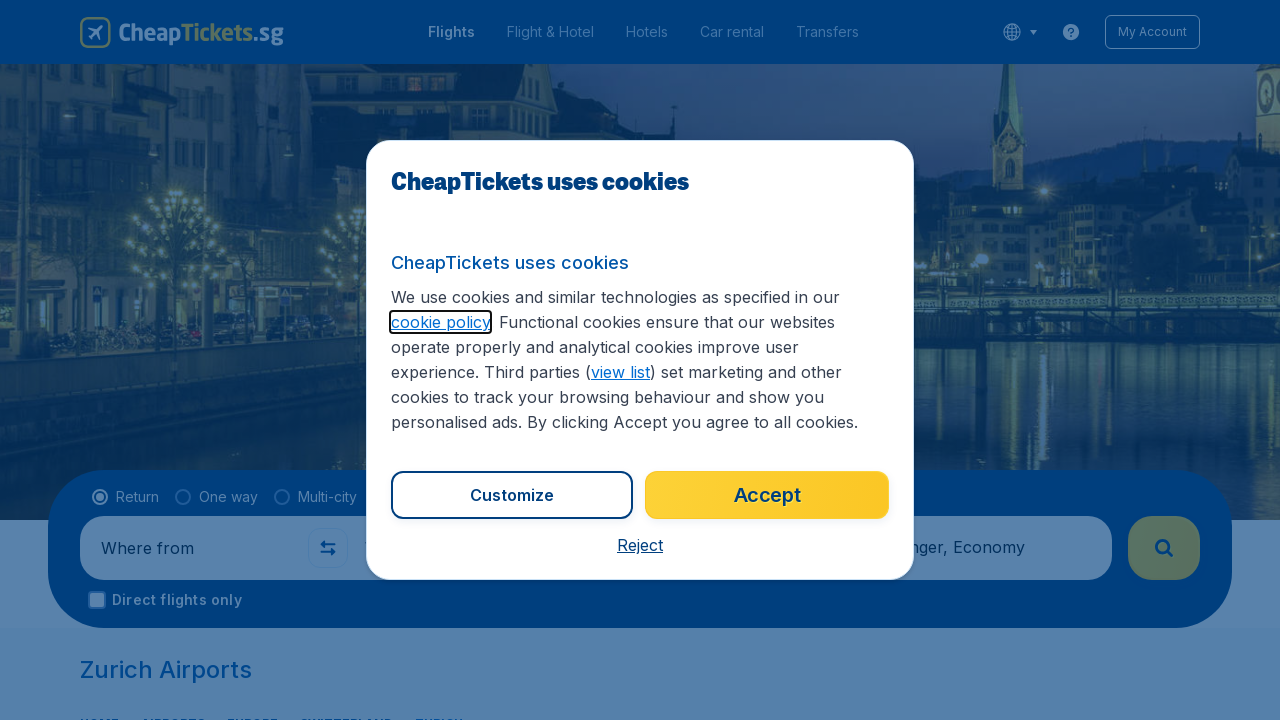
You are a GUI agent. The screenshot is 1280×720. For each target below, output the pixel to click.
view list (620, 372)
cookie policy (440, 322)
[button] (640, 545)
